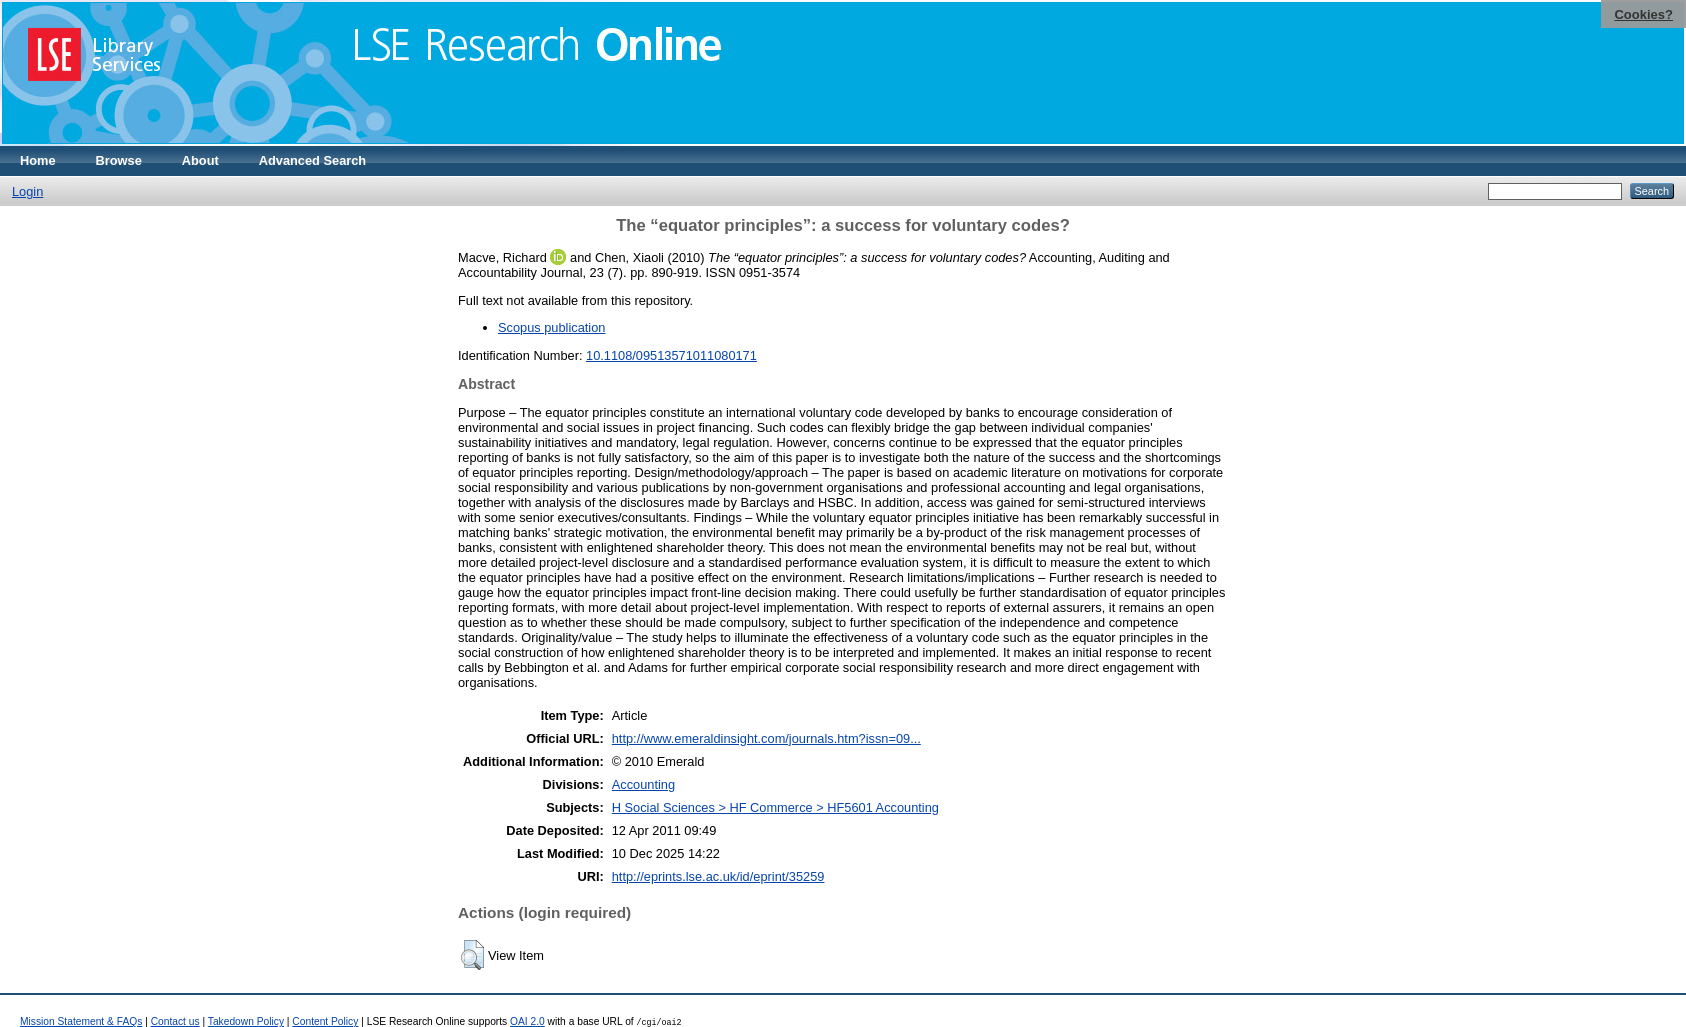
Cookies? (1643, 14)
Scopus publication (551, 327)
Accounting (643, 784)
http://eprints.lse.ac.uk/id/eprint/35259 (718, 876)
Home (38, 160)
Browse (119, 160)
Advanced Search (312, 160)
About (200, 160)
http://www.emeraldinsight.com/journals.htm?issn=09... (766, 738)
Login (27, 191)
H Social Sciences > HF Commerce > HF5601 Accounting (775, 807)
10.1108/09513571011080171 (671, 355)
